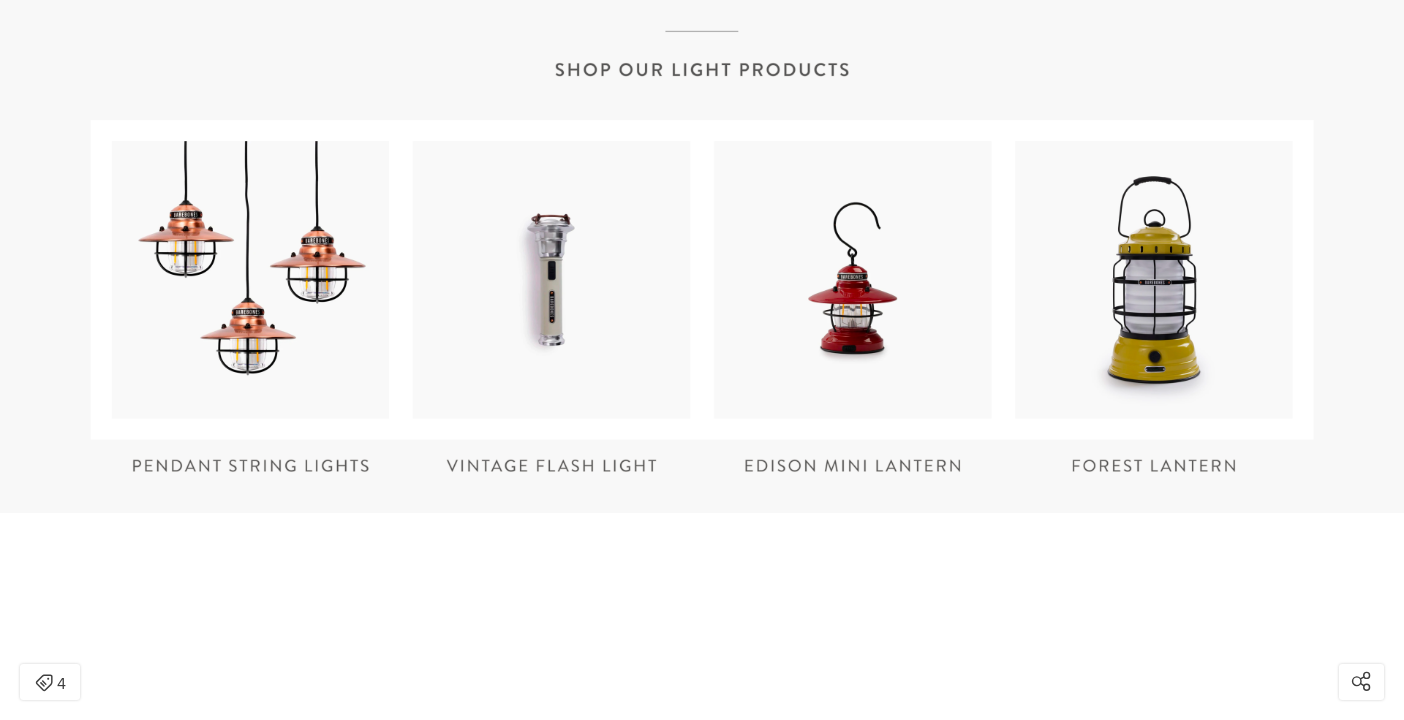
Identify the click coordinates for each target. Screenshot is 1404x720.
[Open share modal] (1361, 682)
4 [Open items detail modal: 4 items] (50, 684)
